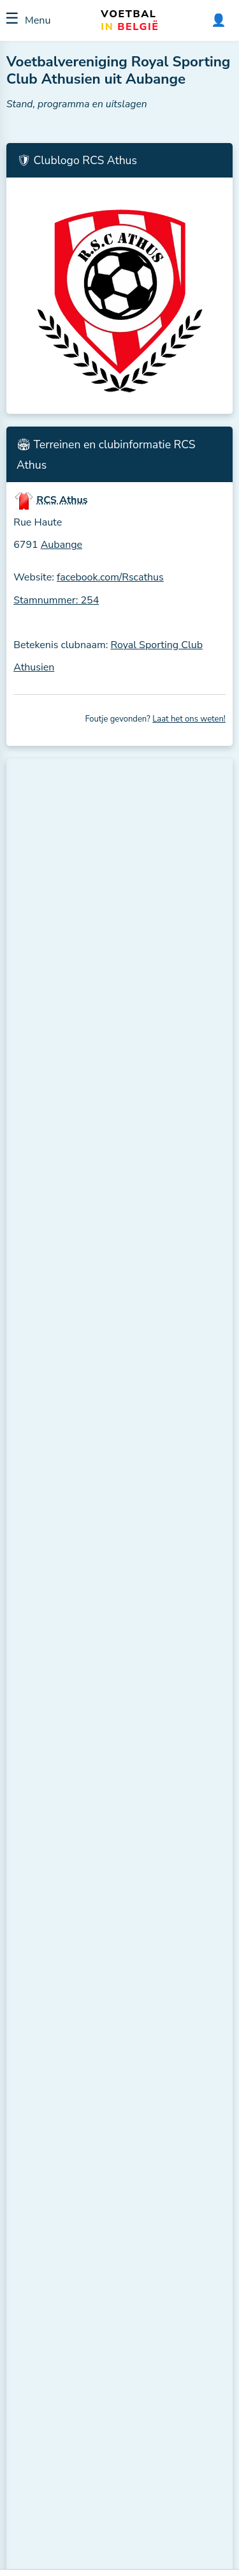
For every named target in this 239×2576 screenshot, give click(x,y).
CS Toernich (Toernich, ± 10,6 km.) (114, 1210)
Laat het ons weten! (189, 719)
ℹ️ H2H (206, 1785)
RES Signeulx (57, 1940)
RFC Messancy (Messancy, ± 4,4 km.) (120, 963)
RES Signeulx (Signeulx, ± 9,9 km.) (115, 1063)
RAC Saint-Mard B (67, 1827)
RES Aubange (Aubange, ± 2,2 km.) (117, 937)
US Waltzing (56, 2275)
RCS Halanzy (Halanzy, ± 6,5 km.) (112, 988)
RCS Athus (63, 1530)
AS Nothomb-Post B (80, 1559)
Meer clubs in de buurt (66, 1287)
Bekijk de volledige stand (71, 1636)
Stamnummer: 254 (56, 600)
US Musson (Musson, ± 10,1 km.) (111, 1088)
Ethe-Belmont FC (155, 2219)
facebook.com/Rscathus (110, 577)
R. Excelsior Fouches (80, 1502)
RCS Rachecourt (154, 2331)
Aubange (61, 545)
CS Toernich (146, 2443)
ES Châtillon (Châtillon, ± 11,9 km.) (116, 1236)
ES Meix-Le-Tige (63, 2163)
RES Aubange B (153, 2107)
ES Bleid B (143, 1772)
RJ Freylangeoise (74, 1588)
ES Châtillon (55, 2051)
